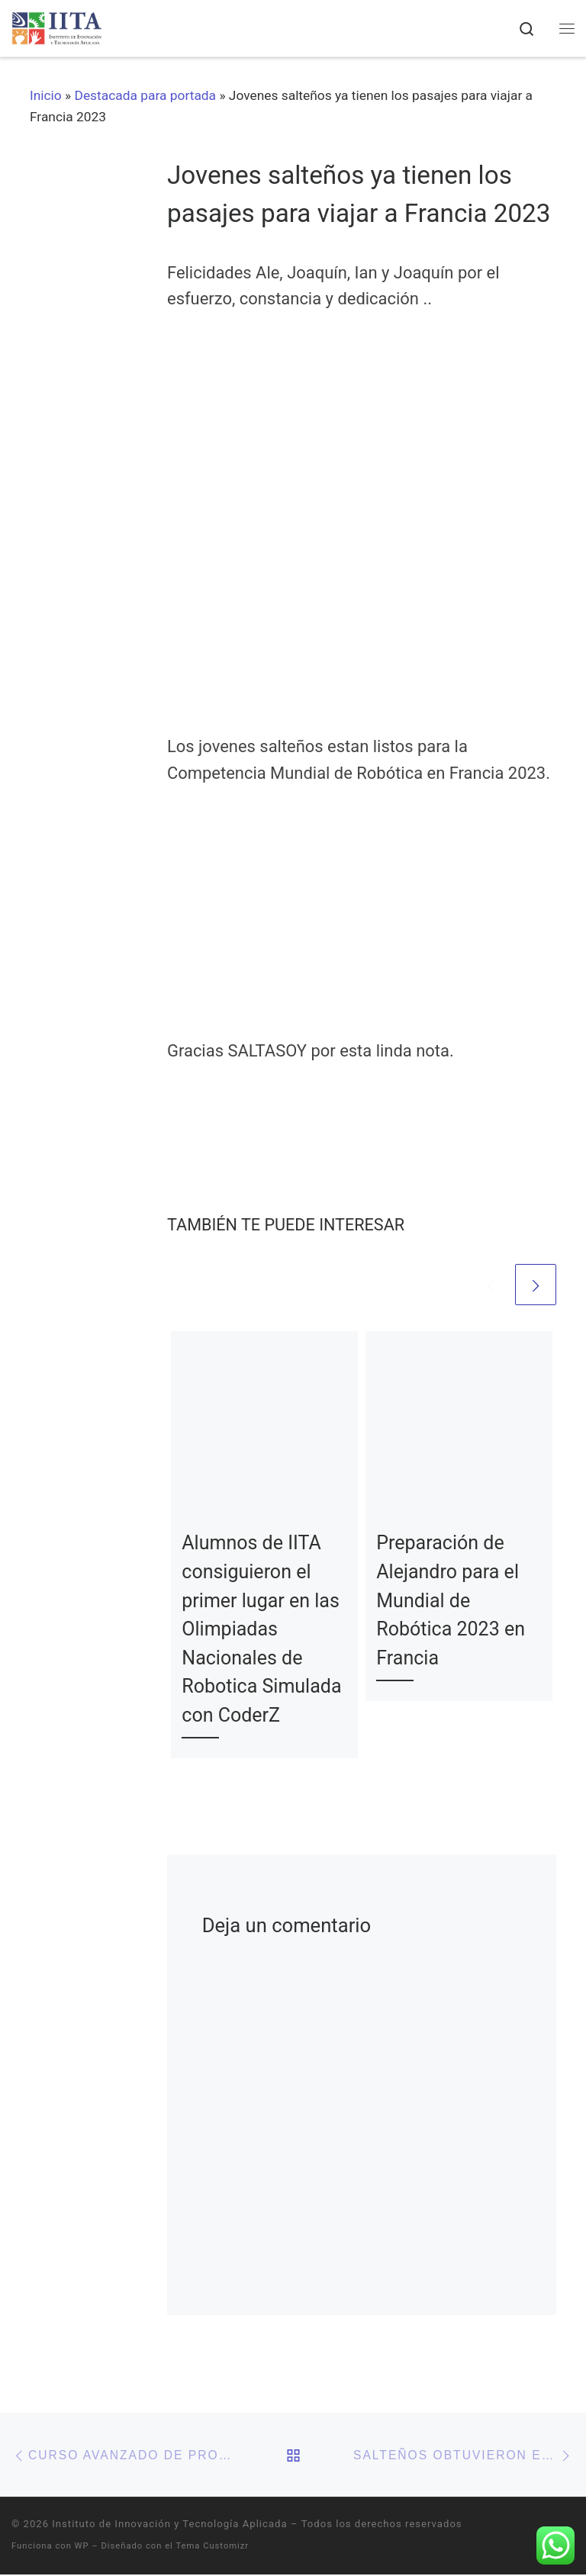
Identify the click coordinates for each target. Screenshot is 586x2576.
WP (82, 2547)
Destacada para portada (146, 95)
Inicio (46, 95)
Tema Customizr (212, 2547)
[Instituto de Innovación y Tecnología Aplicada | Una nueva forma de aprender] (57, 26)
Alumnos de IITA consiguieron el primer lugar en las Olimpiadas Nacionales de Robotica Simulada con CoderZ (261, 1629)
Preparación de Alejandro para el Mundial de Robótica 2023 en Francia (450, 1600)
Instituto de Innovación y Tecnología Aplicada (169, 2525)
